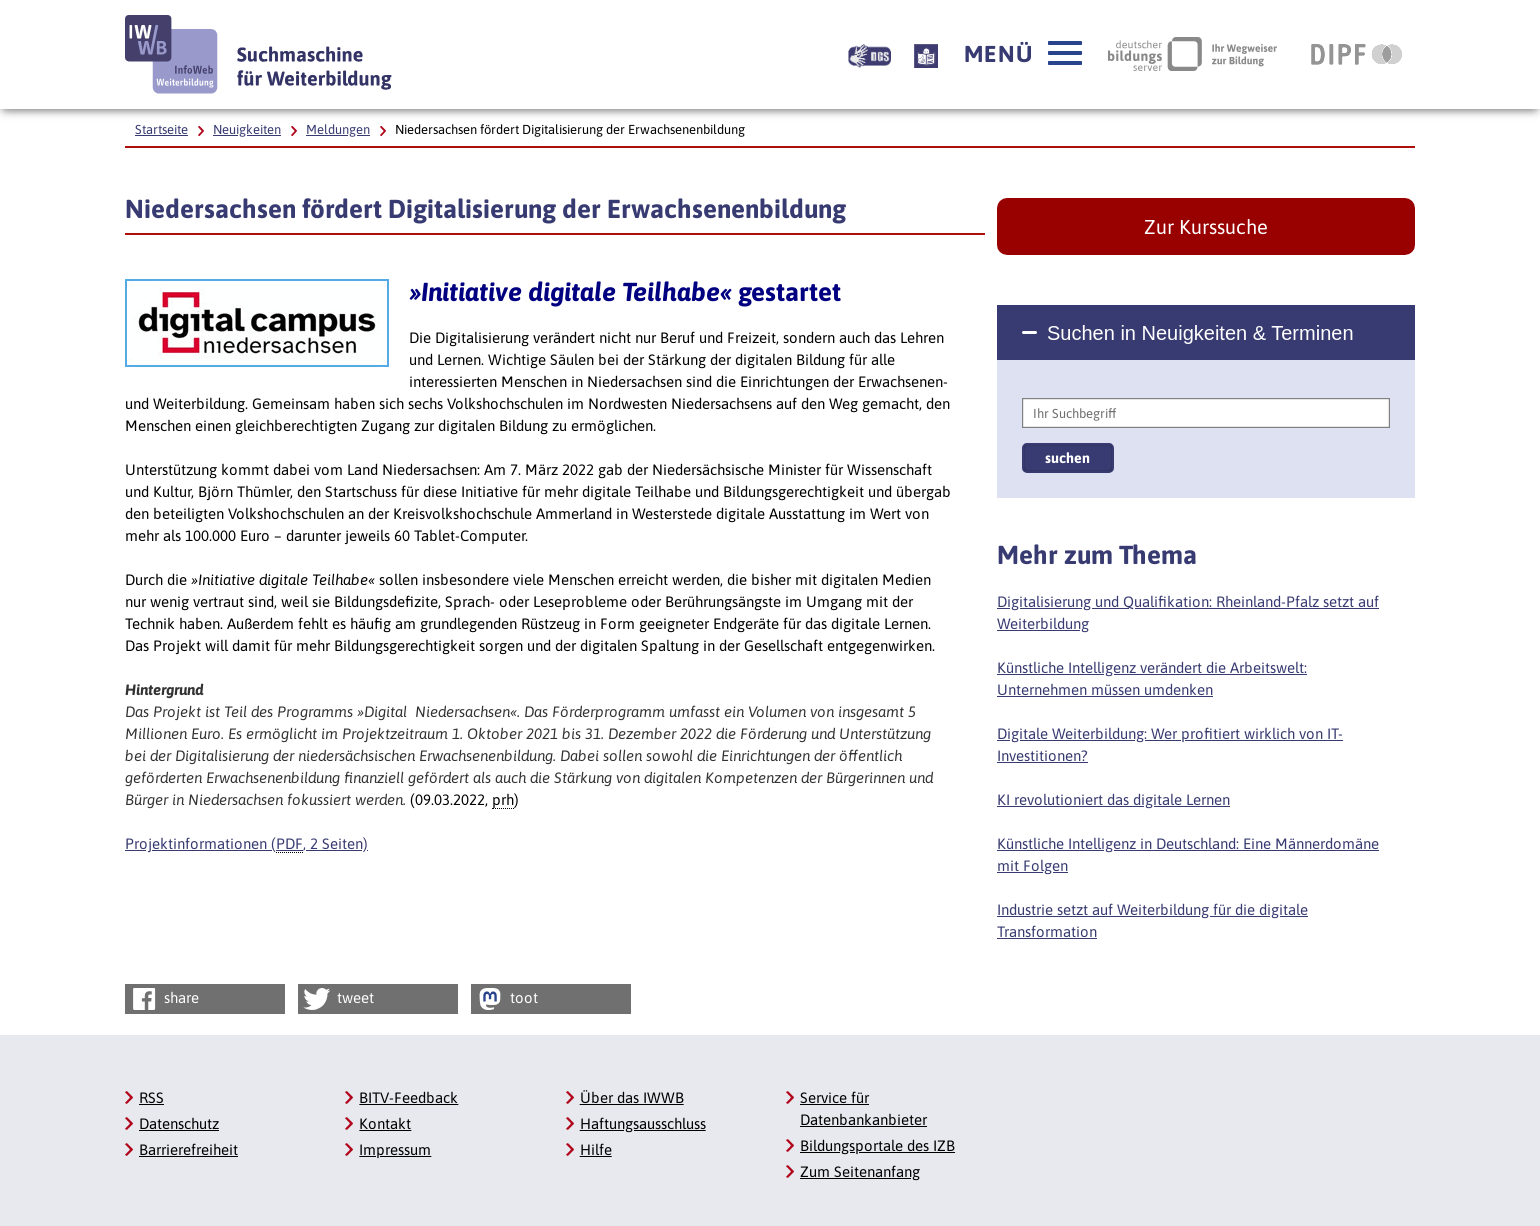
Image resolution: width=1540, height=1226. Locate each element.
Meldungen (338, 129)
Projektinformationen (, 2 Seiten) (246, 844)
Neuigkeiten (247, 129)
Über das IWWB (632, 1097)
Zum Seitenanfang (860, 1171)
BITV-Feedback (408, 1097)
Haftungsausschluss (643, 1123)
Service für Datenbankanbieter (863, 1108)
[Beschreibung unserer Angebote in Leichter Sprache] (926, 54)
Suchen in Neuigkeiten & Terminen (1200, 333)
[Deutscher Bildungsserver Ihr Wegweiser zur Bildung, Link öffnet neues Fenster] (1192, 54)
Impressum (395, 1149)
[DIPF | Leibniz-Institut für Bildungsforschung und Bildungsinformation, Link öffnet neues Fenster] (1356, 54)
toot (506, 999)
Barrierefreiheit (188, 1149)
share (163, 999)
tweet (337, 999)
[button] (1023, 54)
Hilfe (596, 1149)
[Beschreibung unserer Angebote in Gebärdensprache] (869, 54)
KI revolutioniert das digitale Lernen (1113, 799)
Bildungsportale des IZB (877, 1145)
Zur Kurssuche (1206, 226)
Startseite (161, 129)
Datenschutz (179, 1123)
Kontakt (385, 1123)
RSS (151, 1097)
